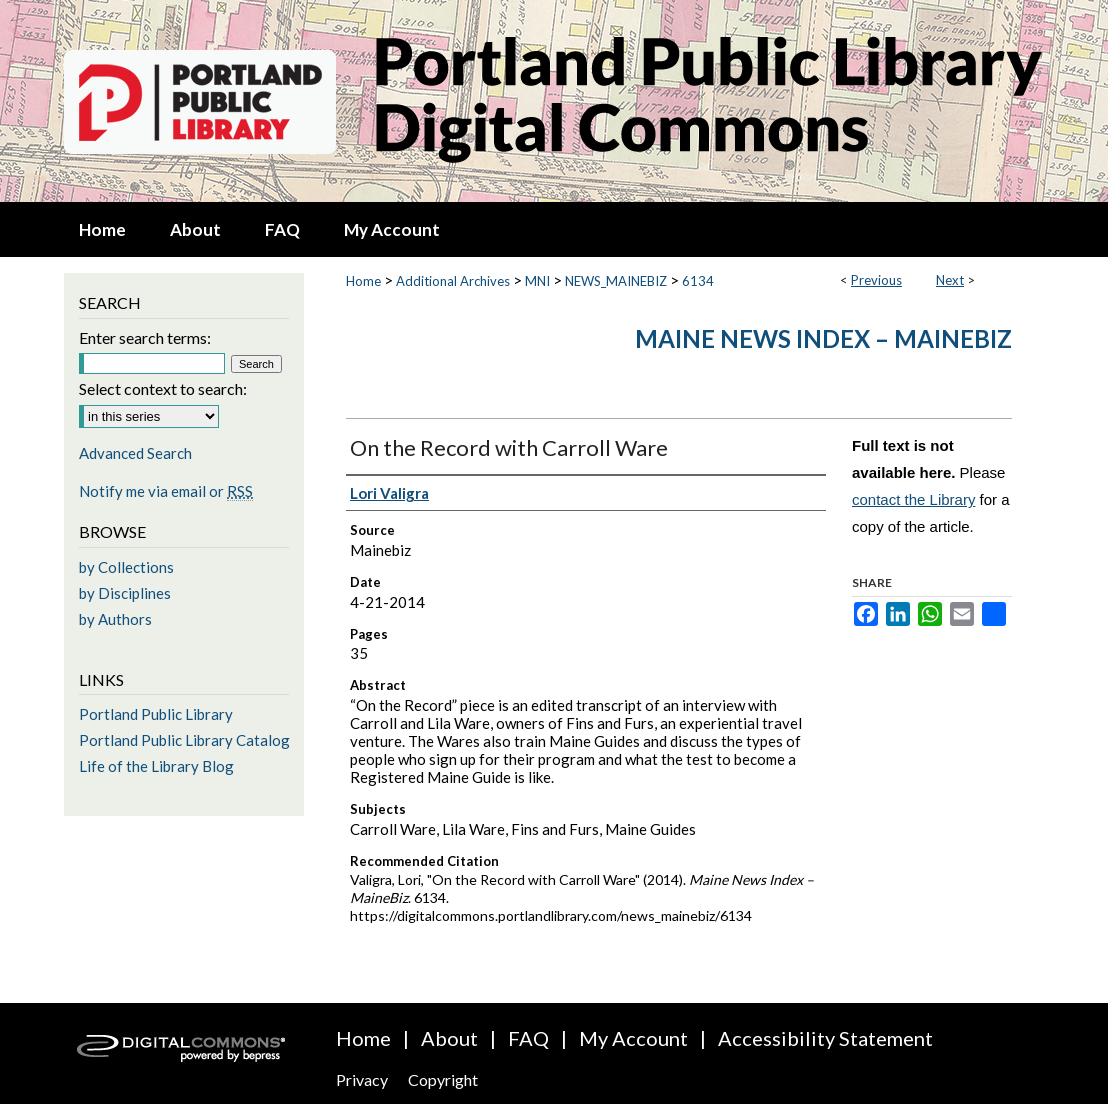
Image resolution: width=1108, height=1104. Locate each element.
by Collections (126, 567)
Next (950, 280)
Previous (876, 280)
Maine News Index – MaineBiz (823, 338)
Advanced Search (135, 453)
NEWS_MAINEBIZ (616, 281)
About (449, 1038)
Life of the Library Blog (156, 766)
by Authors (115, 619)
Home (363, 281)
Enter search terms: (145, 337)
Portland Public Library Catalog (184, 740)
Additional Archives (453, 281)
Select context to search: (163, 388)
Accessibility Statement (825, 1038)
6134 (698, 281)
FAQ (528, 1038)
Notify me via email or (166, 491)
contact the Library (913, 499)
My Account (633, 1038)
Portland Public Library (156, 714)
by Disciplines (125, 593)
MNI (537, 281)
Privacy (362, 1079)
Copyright (443, 1079)
